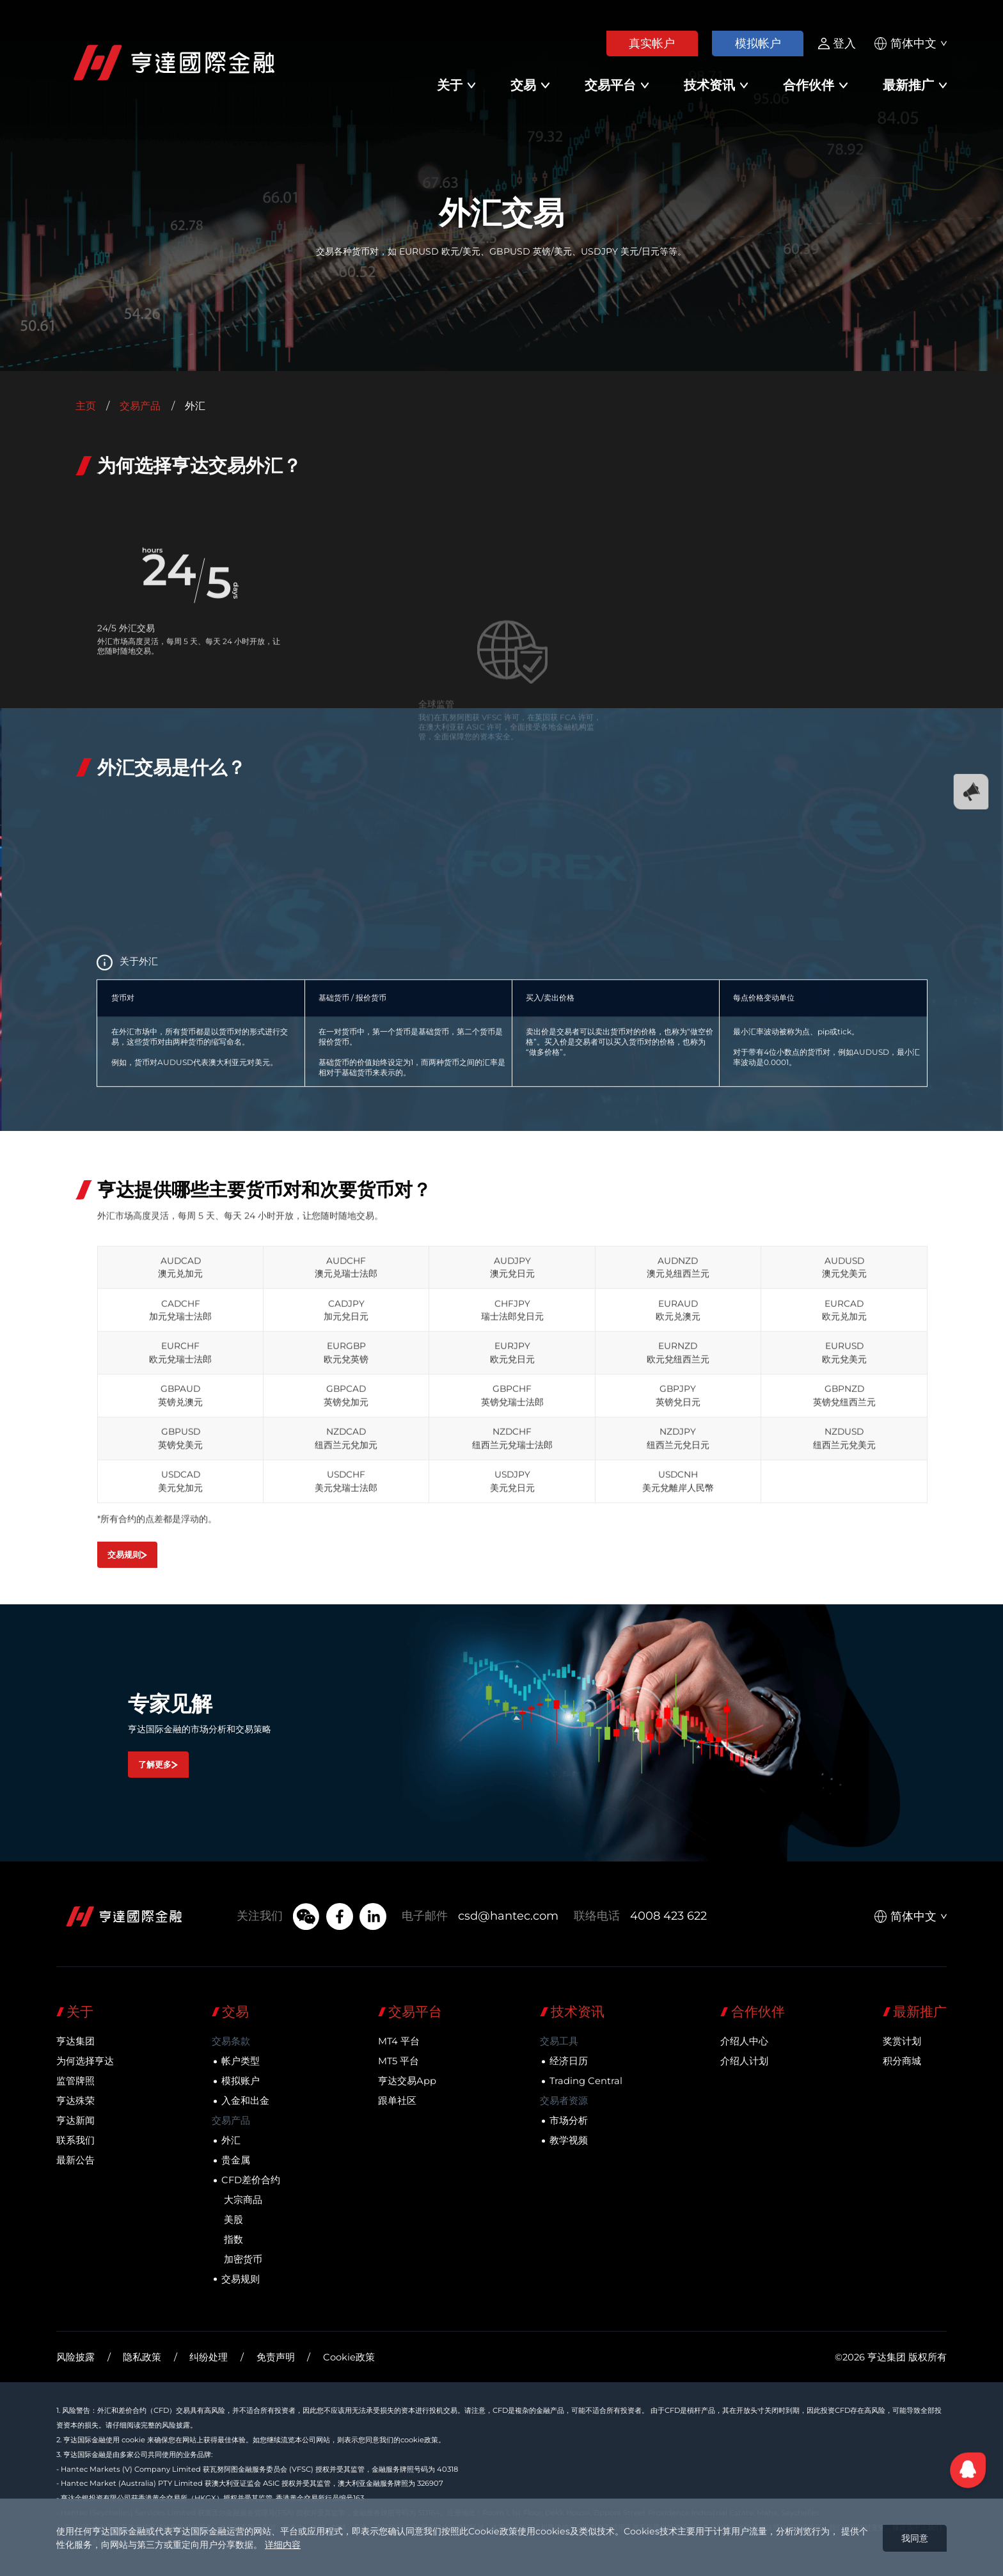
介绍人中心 (744, 2041)
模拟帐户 (758, 43)
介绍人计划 (744, 2061)
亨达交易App (407, 2081)
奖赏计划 (902, 2041)
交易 (523, 85)
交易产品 (140, 406)
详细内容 (283, 2544)
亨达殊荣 (75, 2100)
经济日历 (568, 2061)
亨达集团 (75, 2041)
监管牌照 (75, 2081)
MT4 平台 (399, 2041)
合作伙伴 (808, 85)
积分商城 (902, 2061)
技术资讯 (709, 85)
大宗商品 (243, 2200)
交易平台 (610, 85)
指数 (233, 2239)
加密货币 (243, 2259)
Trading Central (585, 2081)
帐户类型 (240, 2061)
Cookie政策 (349, 2357)
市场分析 (568, 2120)
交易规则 (240, 2279)
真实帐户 (652, 43)
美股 (233, 2219)
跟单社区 (397, 2100)
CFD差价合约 (250, 2180)
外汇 (231, 2140)
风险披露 (75, 2357)
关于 (449, 85)
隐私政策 (142, 2357)
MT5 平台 (398, 2061)
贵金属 (235, 2160)
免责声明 (276, 2357)
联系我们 (75, 2140)
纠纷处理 (208, 2357)
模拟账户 (240, 2081)
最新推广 (908, 85)
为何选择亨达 (85, 2061)
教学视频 (568, 2140)
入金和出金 (245, 2100)
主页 (85, 406)
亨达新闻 (75, 2120)
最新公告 (75, 2160)
